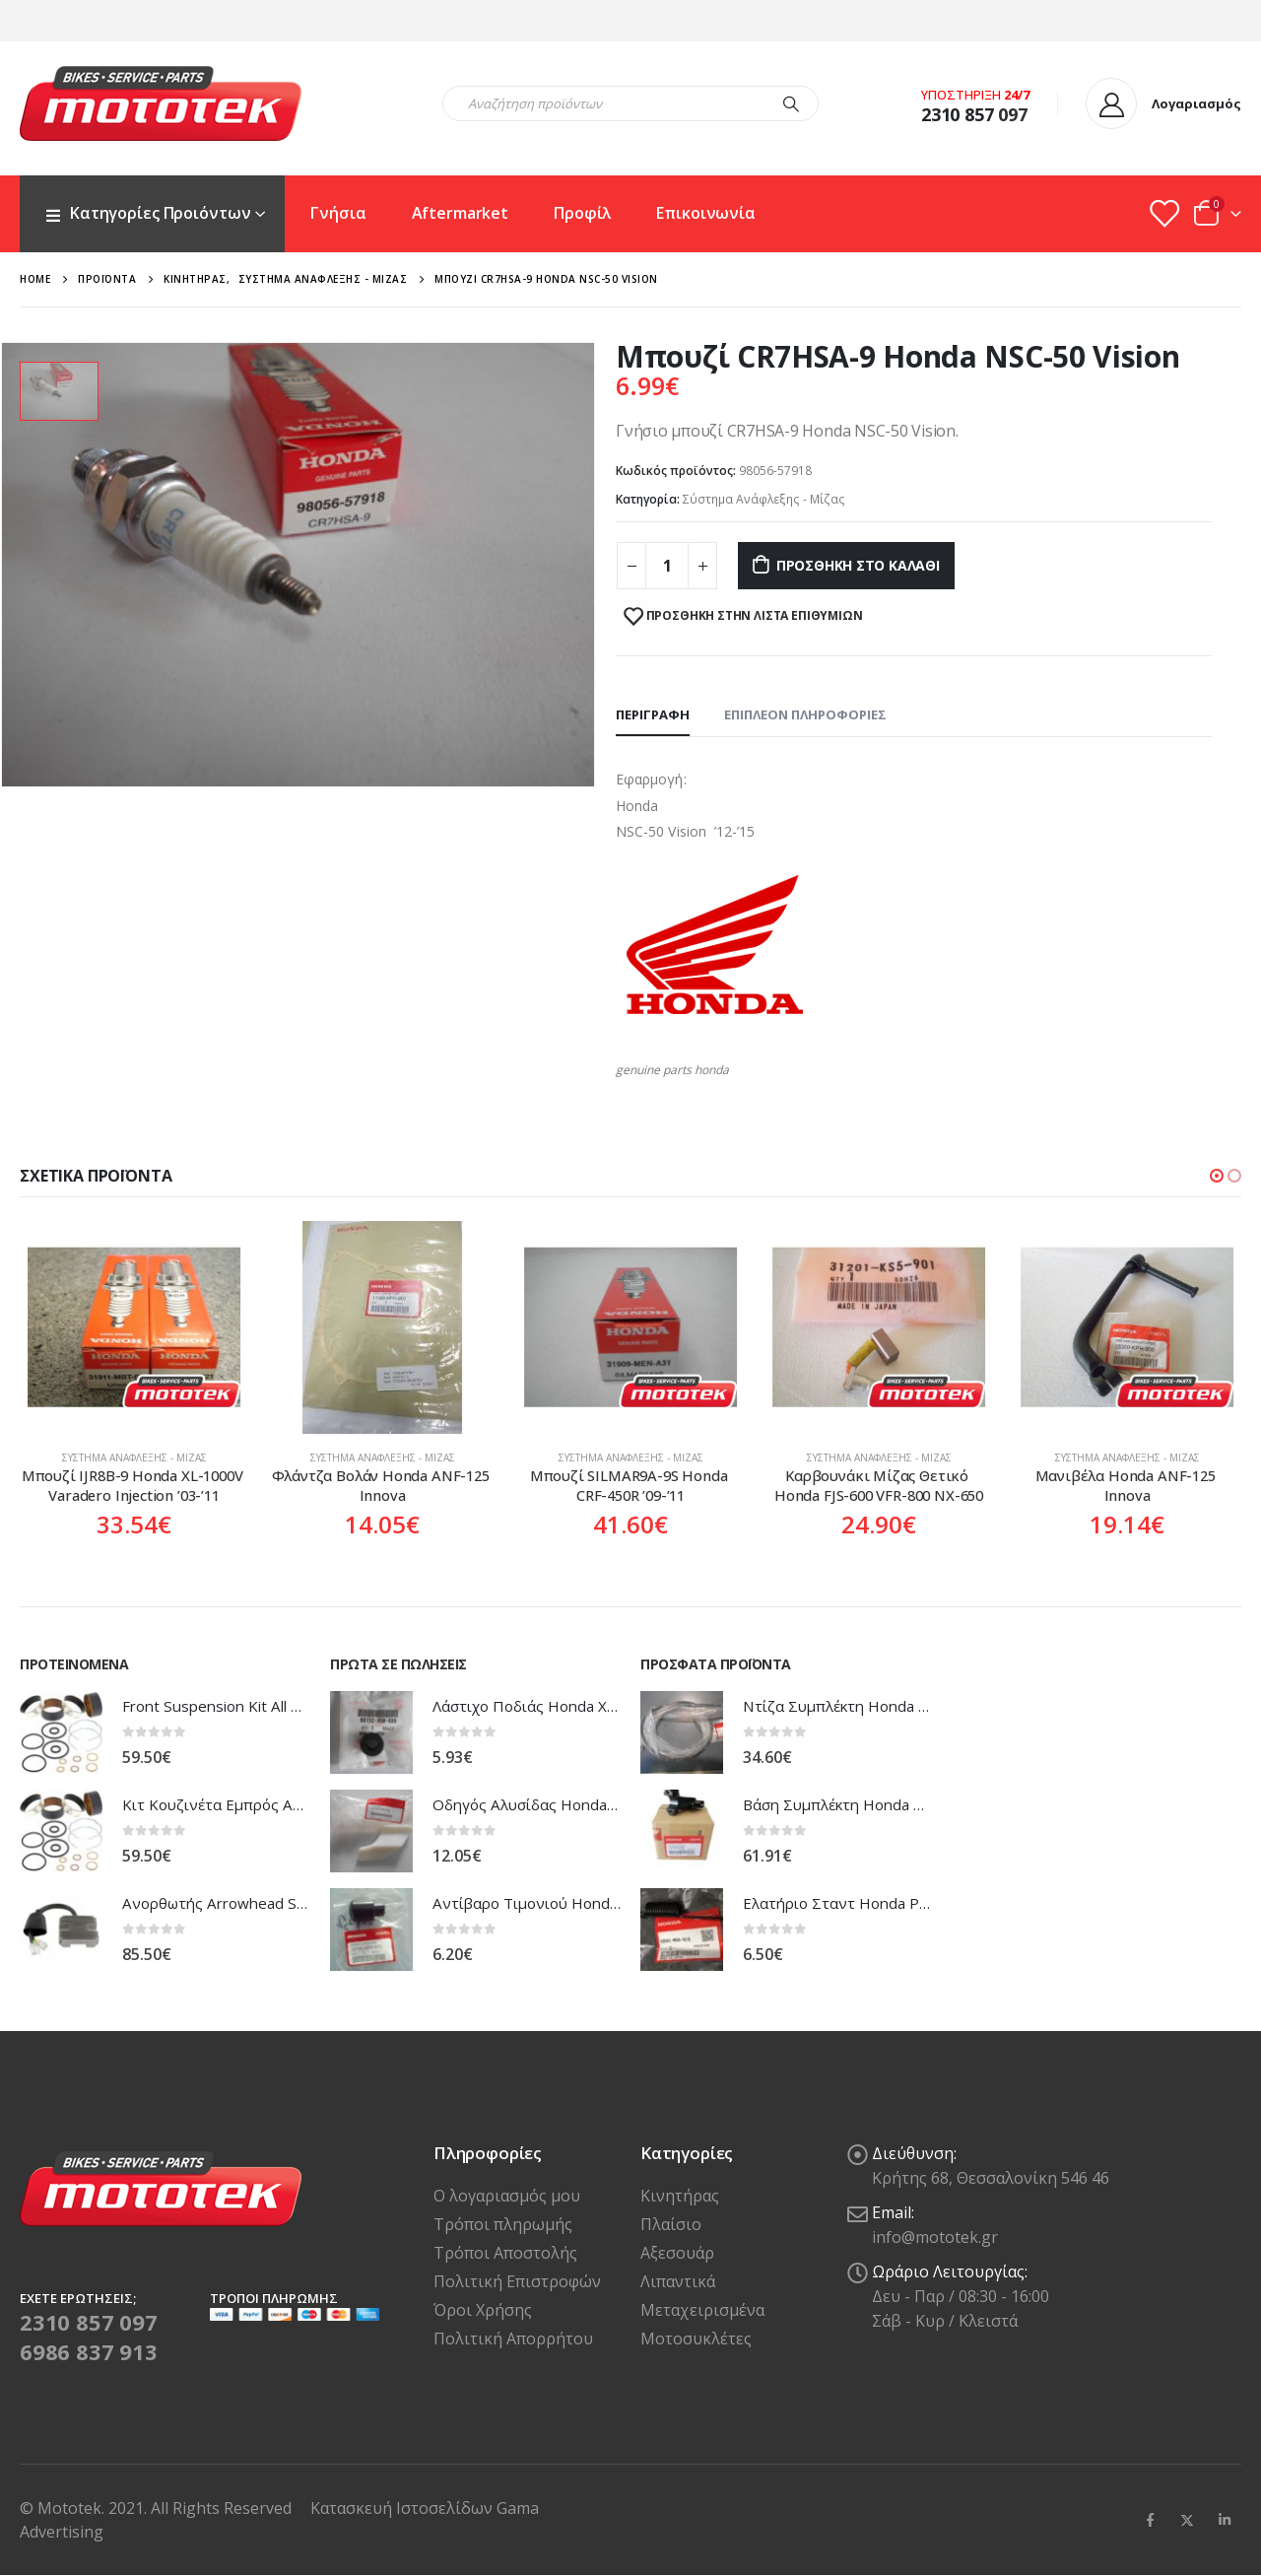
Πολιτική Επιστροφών (517, 2281)
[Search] (791, 103)
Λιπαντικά (677, 2281)
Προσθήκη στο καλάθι (858, 565)
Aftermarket (460, 213)
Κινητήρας (679, 2195)
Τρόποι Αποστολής (505, 2253)
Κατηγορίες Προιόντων (147, 213)
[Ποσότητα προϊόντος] (667, 565)
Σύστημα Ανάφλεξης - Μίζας (764, 499)
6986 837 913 (89, 2351)
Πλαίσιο (670, 2224)
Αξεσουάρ (677, 2253)
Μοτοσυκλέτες (696, 2338)
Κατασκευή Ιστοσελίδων (403, 2508)
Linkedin (1224, 2520)
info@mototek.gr (935, 2237)
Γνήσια (337, 213)
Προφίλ (582, 213)
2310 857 (957, 114)
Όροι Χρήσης (482, 2310)
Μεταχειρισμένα (702, 2310)
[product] (134, 1327)
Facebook (1149, 2520)
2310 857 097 (89, 2322)
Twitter (1187, 2520)
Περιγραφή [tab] (653, 714)
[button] (1217, 1175)
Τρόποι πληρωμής (502, 2224)
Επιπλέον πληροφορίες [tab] (805, 714)
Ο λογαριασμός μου (506, 2195)
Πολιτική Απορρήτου (513, 2338)
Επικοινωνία (706, 213)
